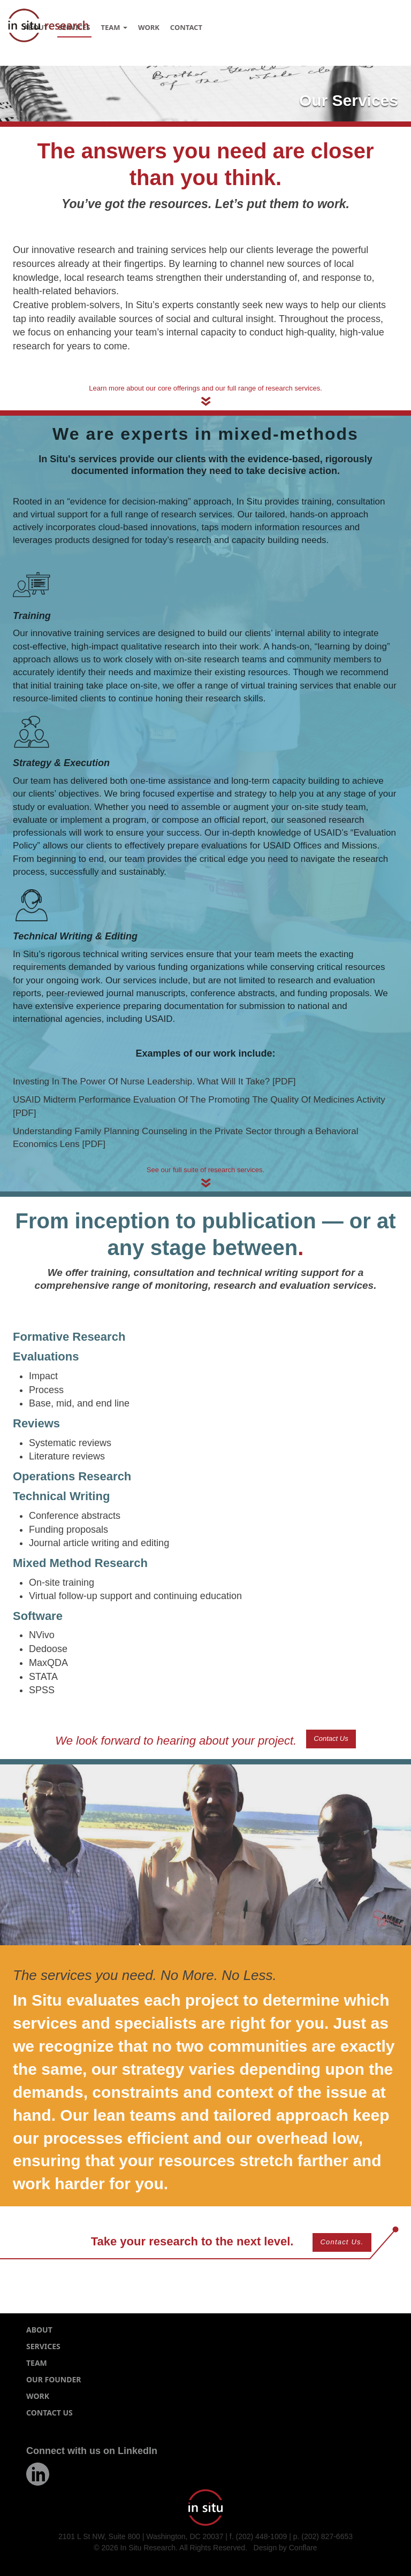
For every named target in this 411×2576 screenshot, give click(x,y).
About (39, 2330)
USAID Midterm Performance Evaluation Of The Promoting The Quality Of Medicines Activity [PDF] (199, 1106)
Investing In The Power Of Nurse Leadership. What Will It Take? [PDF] (154, 1081)
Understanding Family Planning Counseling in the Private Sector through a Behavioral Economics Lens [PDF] (185, 1137)
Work (148, 27)
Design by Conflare (285, 2547)
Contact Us (331, 1738)
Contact (186, 27)
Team (114, 27)
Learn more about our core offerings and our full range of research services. (205, 388)
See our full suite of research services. (205, 1170)
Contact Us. (341, 2242)
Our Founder (53, 2379)
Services (43, 2346)
